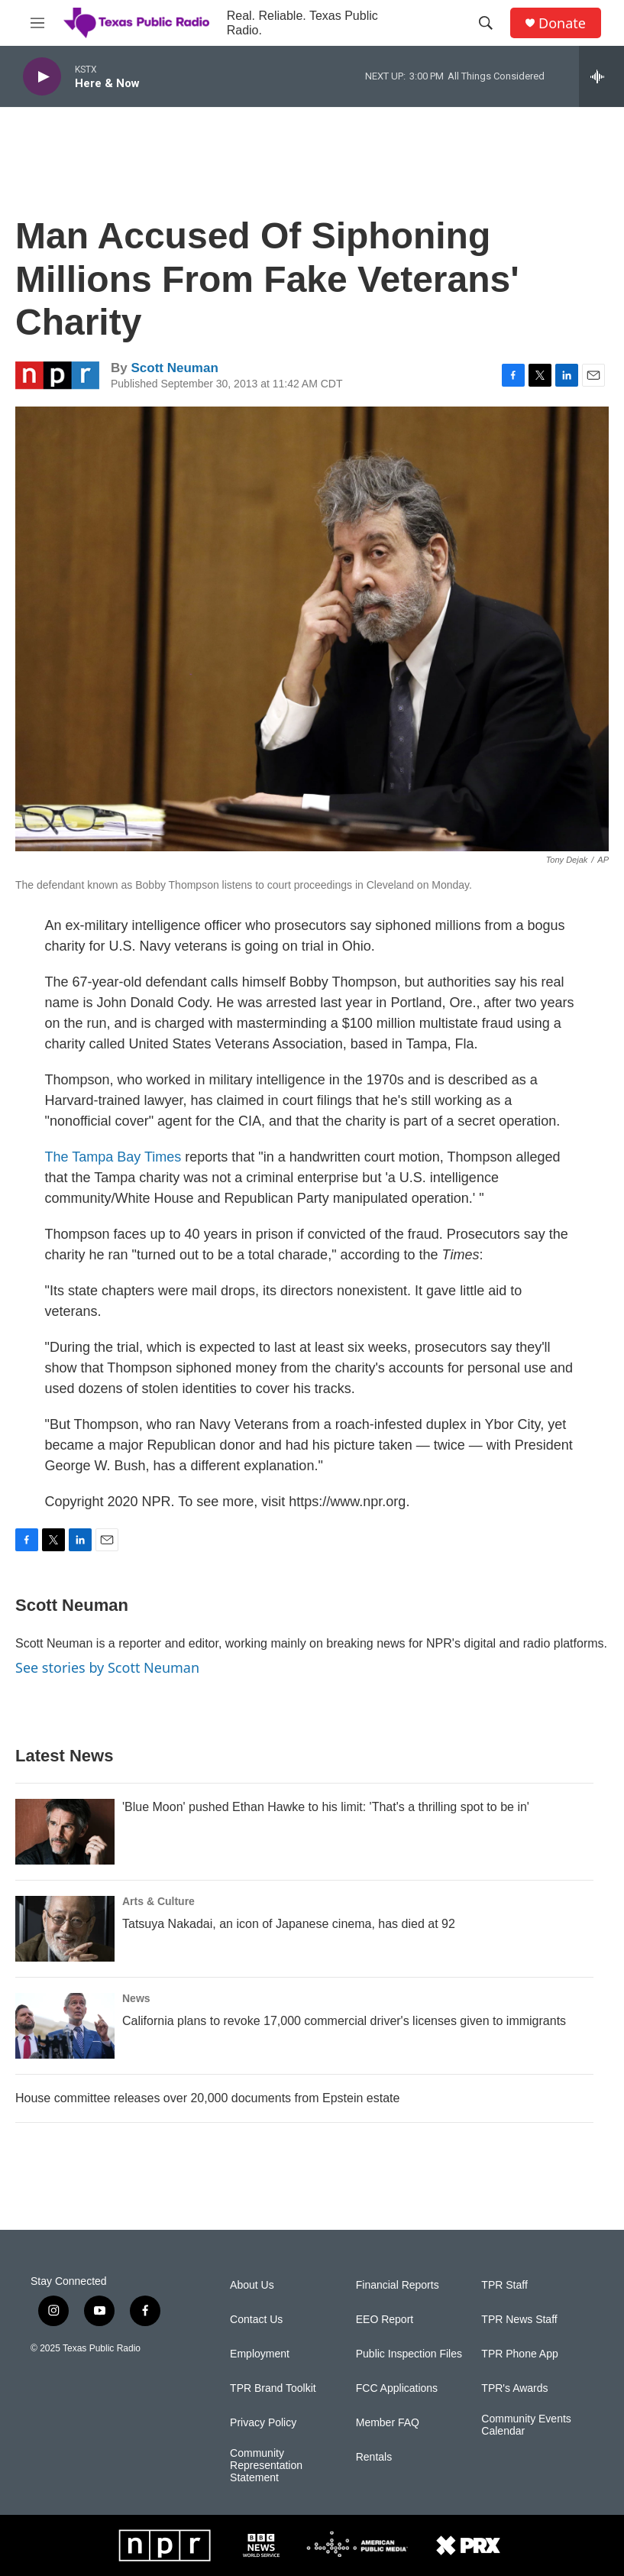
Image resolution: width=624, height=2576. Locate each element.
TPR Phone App (519, 2354)
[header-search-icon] (485, 23)
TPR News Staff (519, 2319)
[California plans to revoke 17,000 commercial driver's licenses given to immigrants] (65, 2026)
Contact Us (256, 2319)
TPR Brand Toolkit (273, 2388)
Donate (562, 23)
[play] (42, 77)
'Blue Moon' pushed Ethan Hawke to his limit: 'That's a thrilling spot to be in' (325, 1806)
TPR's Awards (514, 2388)
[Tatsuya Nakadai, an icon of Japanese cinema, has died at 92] (65, 1929)
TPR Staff (504, 2285)
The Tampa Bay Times (113, 1157)
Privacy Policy (263, 2423)
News (136, 1998)
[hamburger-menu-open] (37, 23)
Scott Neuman (174, 368)
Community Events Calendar (526, 2425)
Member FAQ (387, 2423)
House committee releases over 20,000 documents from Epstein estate (207, 2098)
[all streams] (601, 76)
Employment (259, 2354)
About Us (252, 2285)
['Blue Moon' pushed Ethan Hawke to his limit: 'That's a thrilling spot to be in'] (65, 1832)
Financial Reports (397, 2285)
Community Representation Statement (266, 2466)
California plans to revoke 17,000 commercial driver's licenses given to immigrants (344, 2020)
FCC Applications (397, 2388)
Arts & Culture (158, 1901)
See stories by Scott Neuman (107, 1667)
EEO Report (384, 2319)
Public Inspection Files (409, 2354)
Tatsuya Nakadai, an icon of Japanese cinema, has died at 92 (288, 1923)
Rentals (374, 2457)
